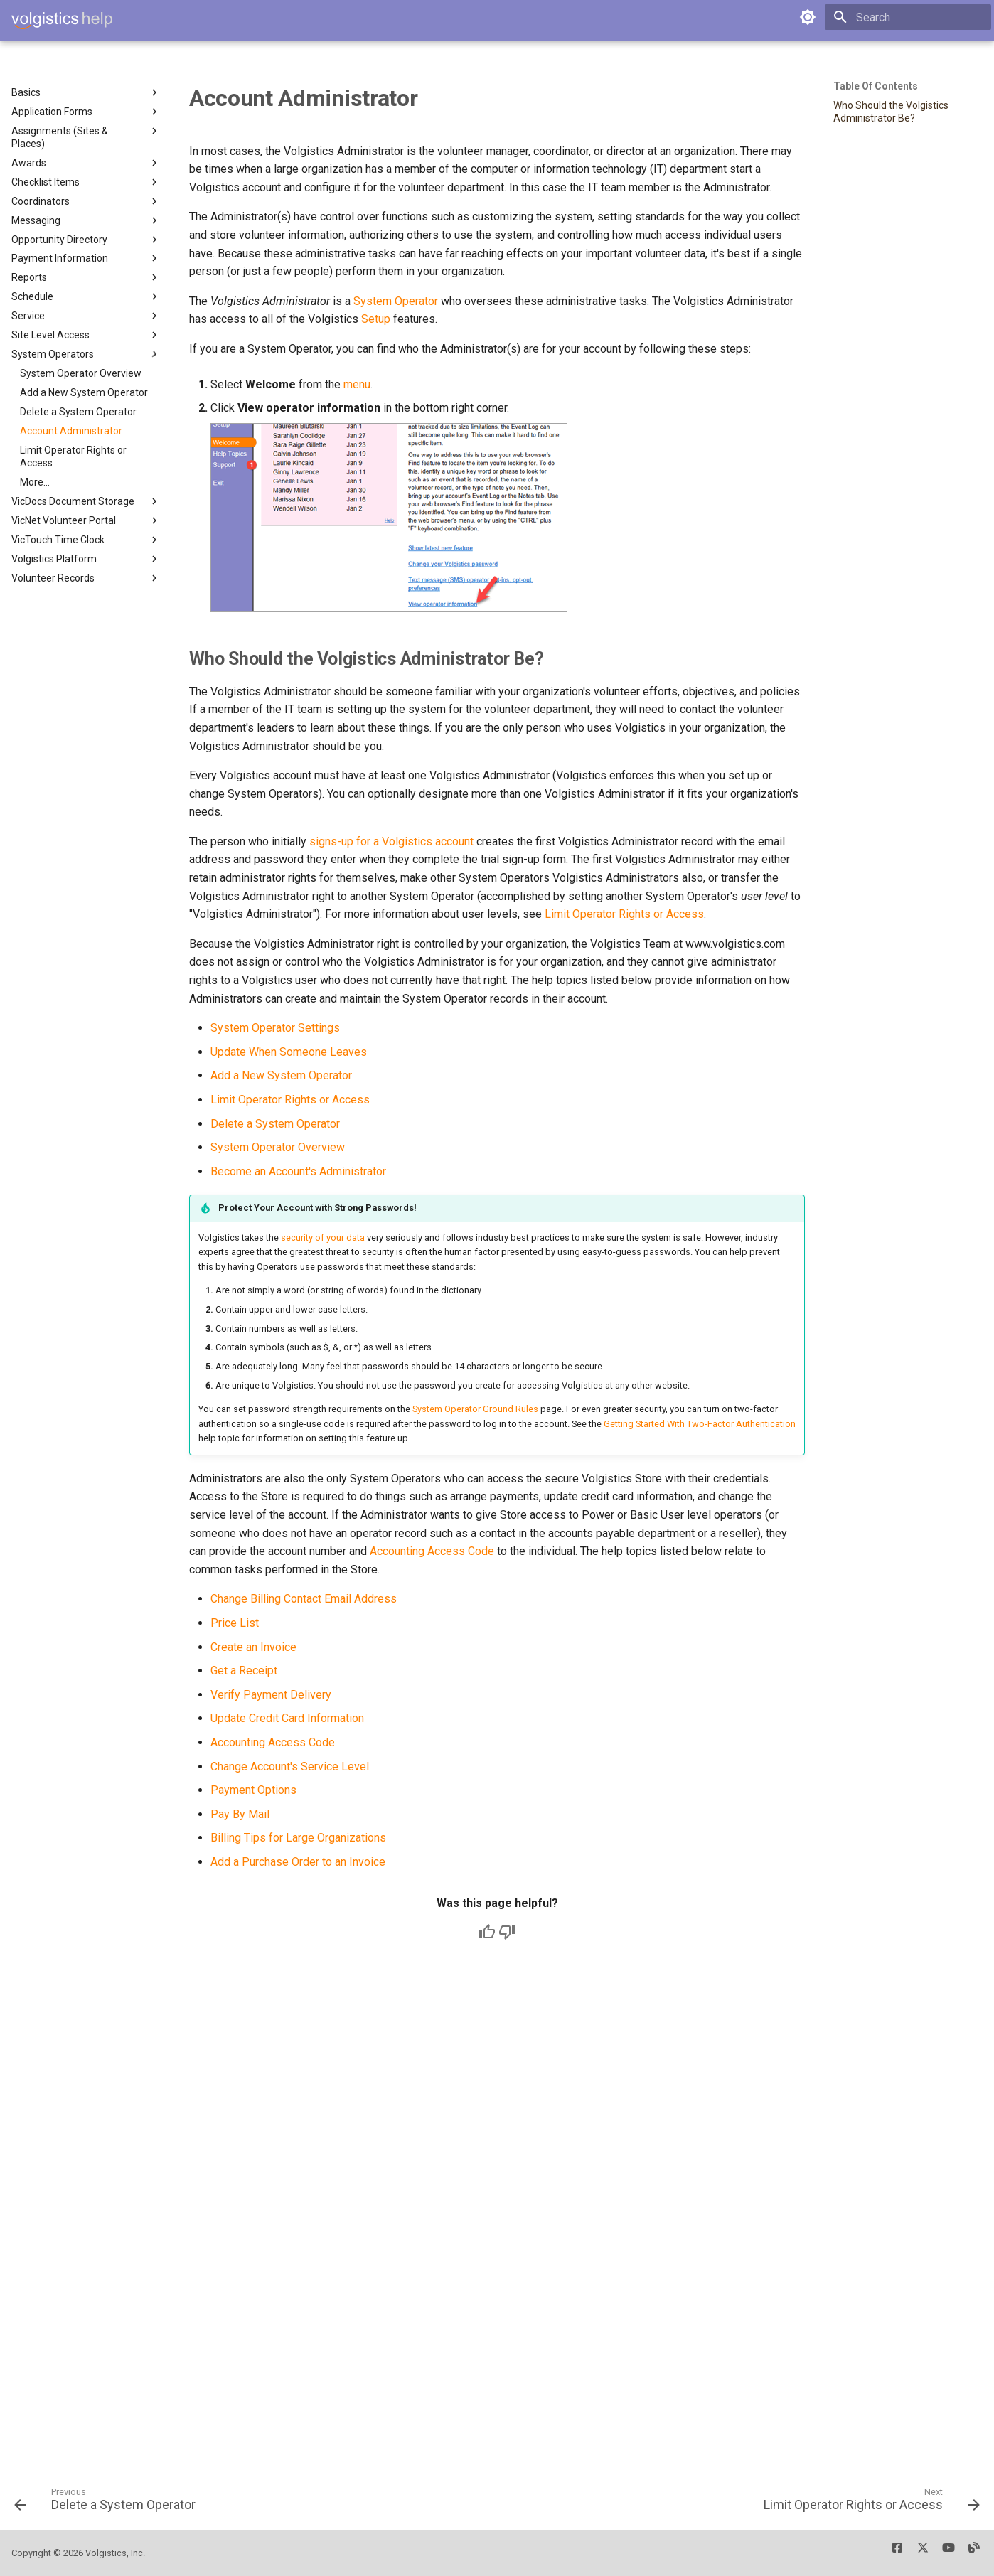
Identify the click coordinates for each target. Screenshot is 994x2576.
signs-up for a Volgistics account (391, 841)
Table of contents (875, 86)
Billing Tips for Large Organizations (298, 1837)
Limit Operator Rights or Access (624, 914)
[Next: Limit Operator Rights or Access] (867, 2504)
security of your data (323, 1237)
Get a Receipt (243, 1670)
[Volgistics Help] (62, 20)
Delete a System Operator (275, 1124)
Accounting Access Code (432, 1551)
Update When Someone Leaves (288, 1052)
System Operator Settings (275, 1028)
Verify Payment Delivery (270, 1694)
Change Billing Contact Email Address (303, 1598)
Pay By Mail (239, 1814)
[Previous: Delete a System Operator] (109, 2504)
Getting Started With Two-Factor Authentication (700, 1423)
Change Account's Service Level (289, 1766)
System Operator (395, 301)
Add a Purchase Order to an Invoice (297, 1862)
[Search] (908, 17)
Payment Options (253, 1790)
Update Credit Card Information (287, 1718)
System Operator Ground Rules (475, 1409)
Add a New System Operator (281, 1075)
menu (356, 384)
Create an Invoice (253, 1647)
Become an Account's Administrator (298, 1171)
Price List (234, 1623)
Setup (375, 319)
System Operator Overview (277, 1147)
